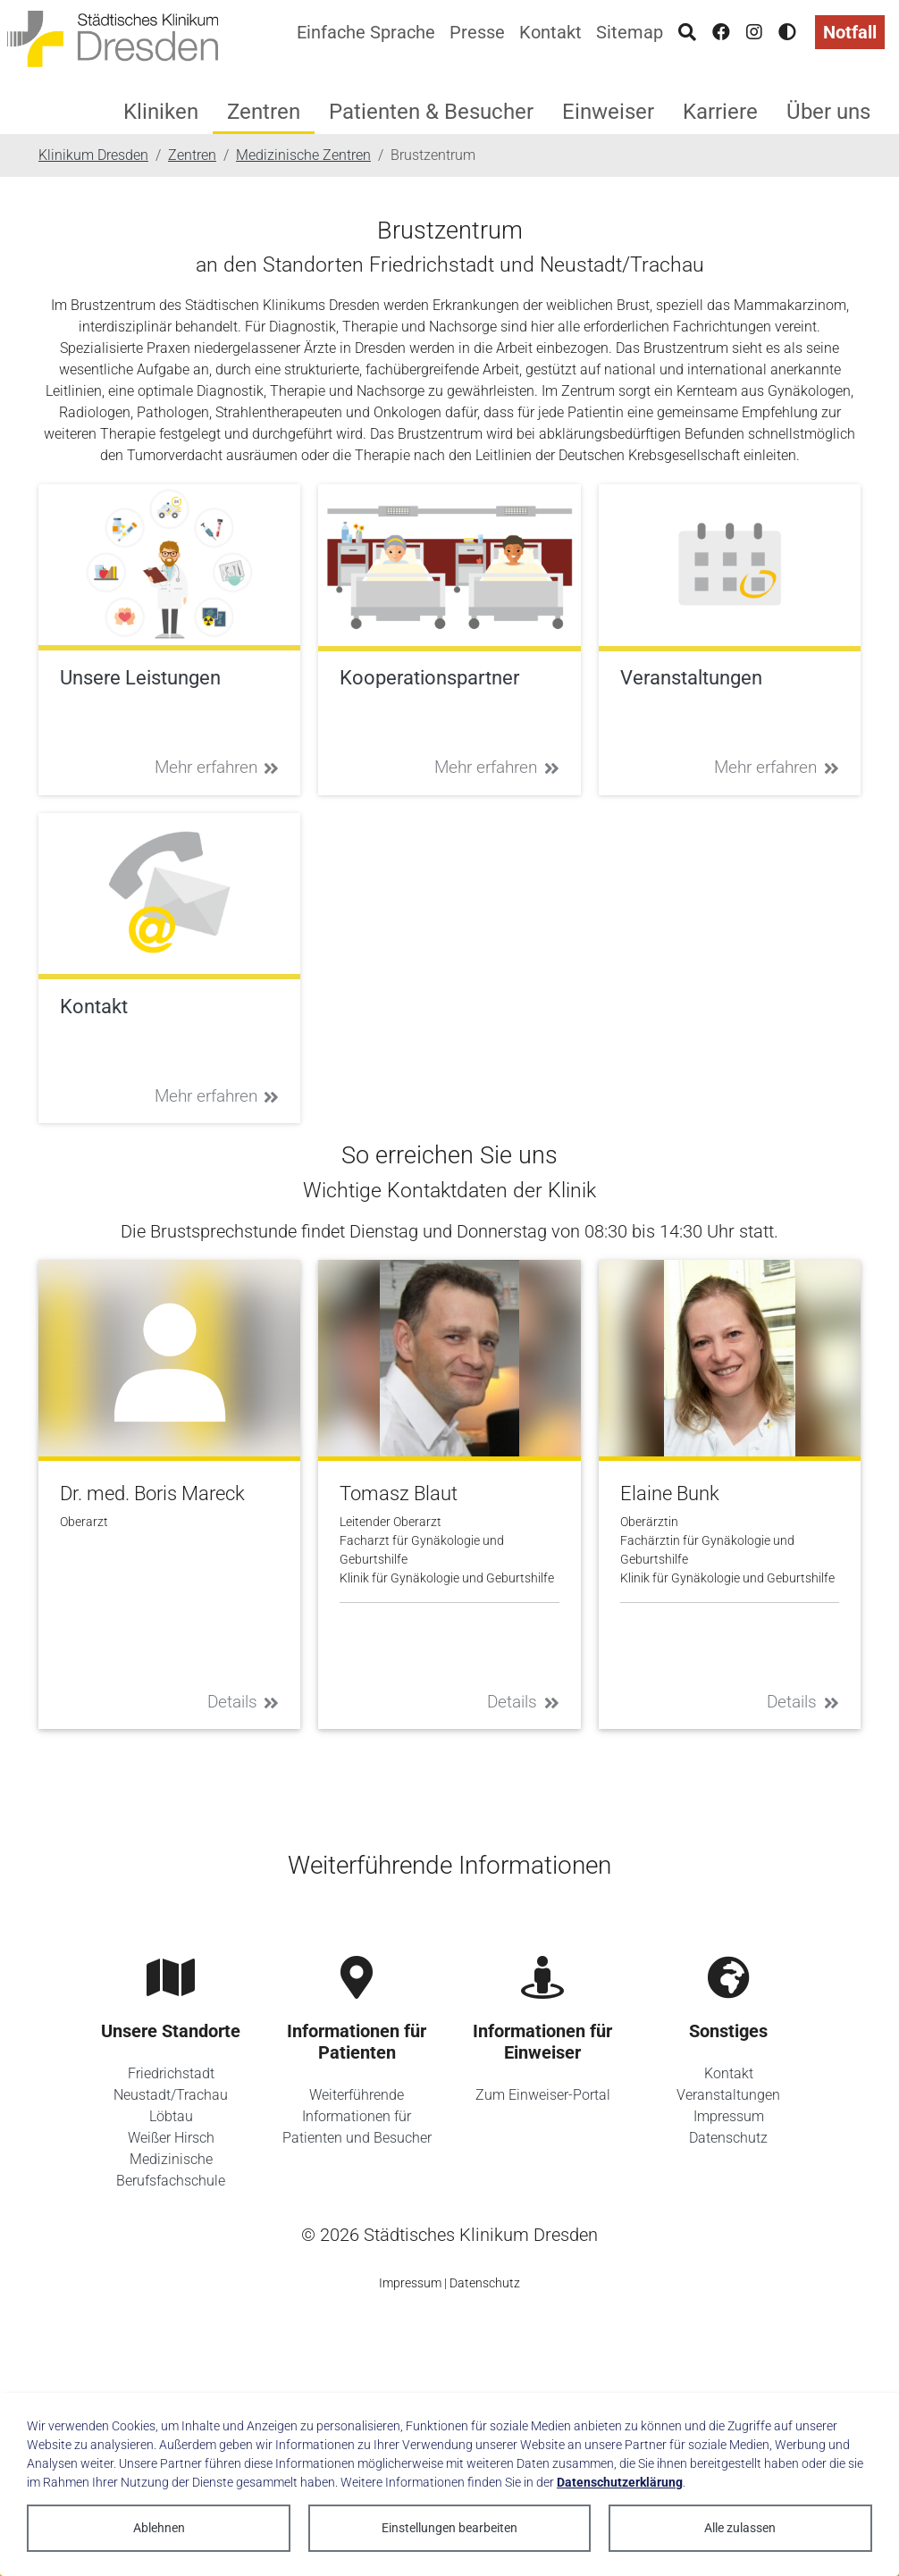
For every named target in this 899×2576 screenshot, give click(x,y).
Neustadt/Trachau (170, 2094)
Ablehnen (159, 2528)
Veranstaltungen (728, 2094)
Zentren (263, 111)
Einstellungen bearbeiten (449, 2528)
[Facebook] (721, 32)
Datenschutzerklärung (620, 2482)
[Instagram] (754, 32)
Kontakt (550, 32)
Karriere (720, 111)
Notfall (850, 32)
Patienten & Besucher (431, 111)
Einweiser (608, 111)
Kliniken (160, 111)
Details (243, 1701)
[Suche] (687, 32)
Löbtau (171, 2116)
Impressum (728, 2116)
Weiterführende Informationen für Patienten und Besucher (357, 2116)
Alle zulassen (740, 2528)
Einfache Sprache (366, 32)
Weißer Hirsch (171, 2137)
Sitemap (629, 32)
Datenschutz (728, 2137)
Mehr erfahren (217, 767)
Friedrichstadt (171, 2073)
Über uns (828, 111)
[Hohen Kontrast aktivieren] (787, 32)
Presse (477, 32)
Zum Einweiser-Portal (542, 2094)
